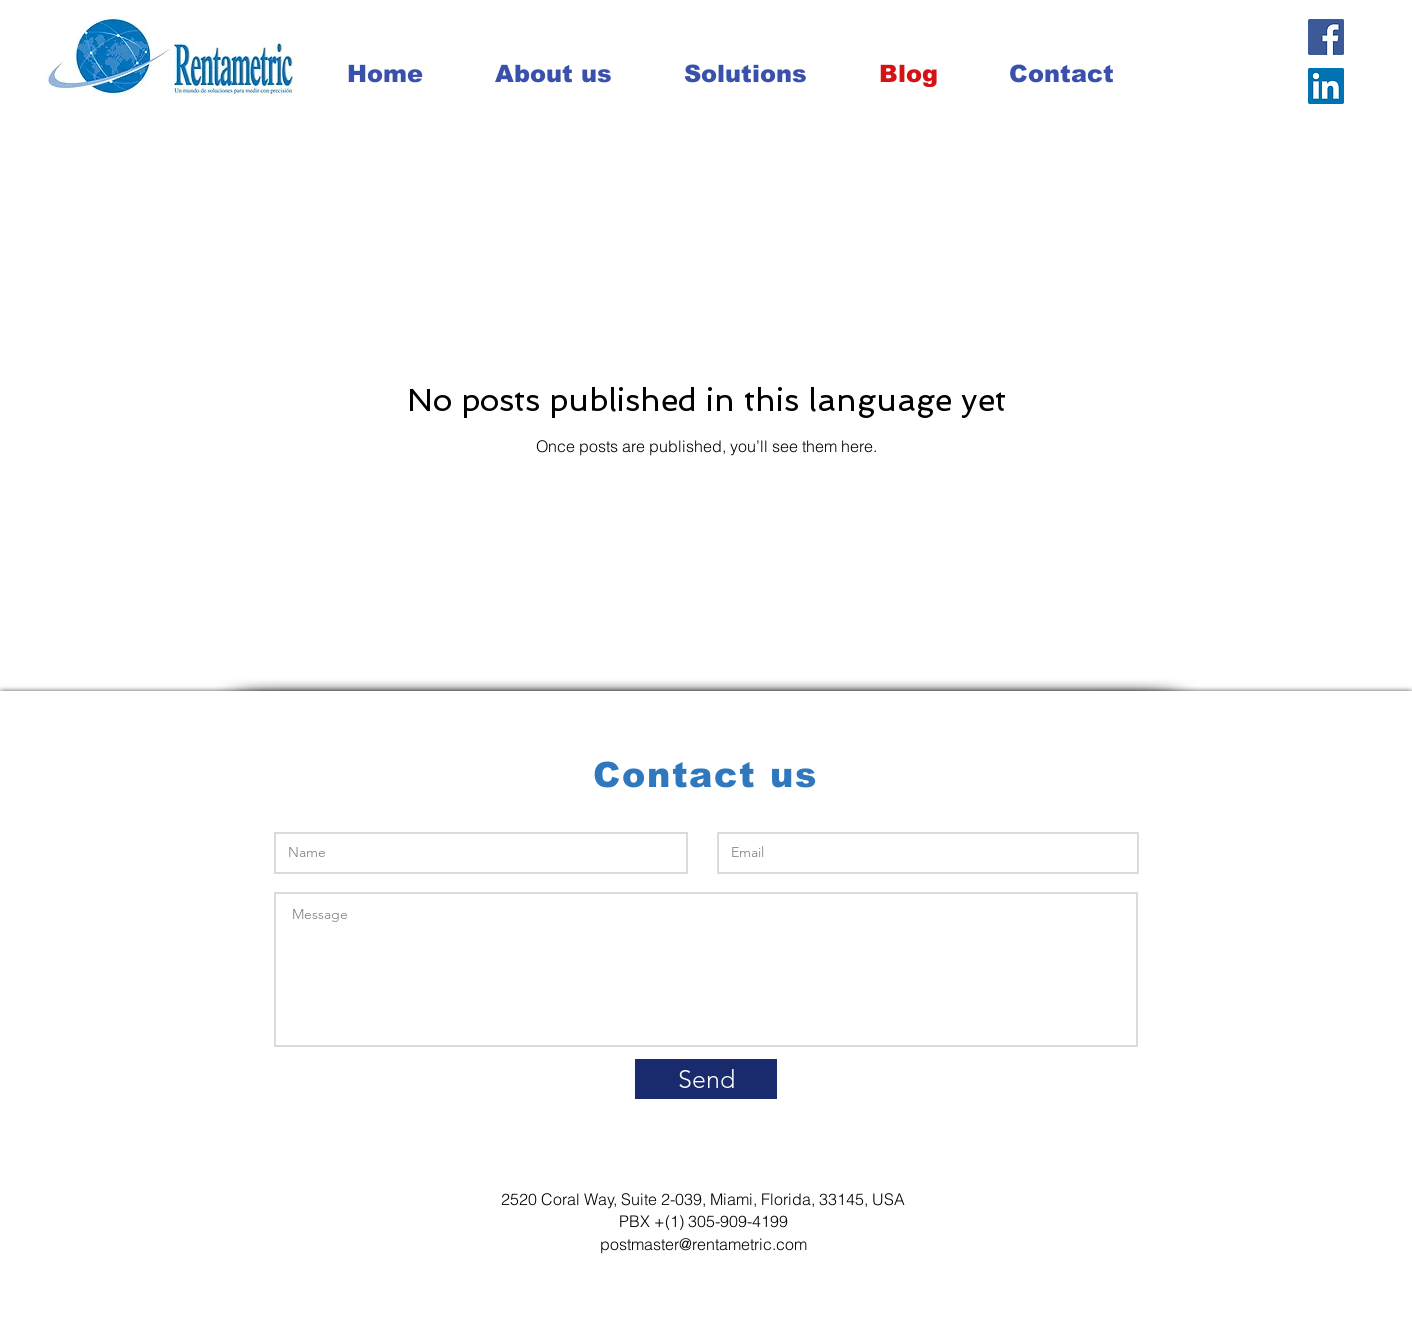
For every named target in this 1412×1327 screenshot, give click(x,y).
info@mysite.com (1070, 1162)
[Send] (706, 1079)
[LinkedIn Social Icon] (1326, 86)
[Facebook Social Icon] (1326, 37)
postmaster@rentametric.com (703, 1244)
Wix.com (562, 1308)
